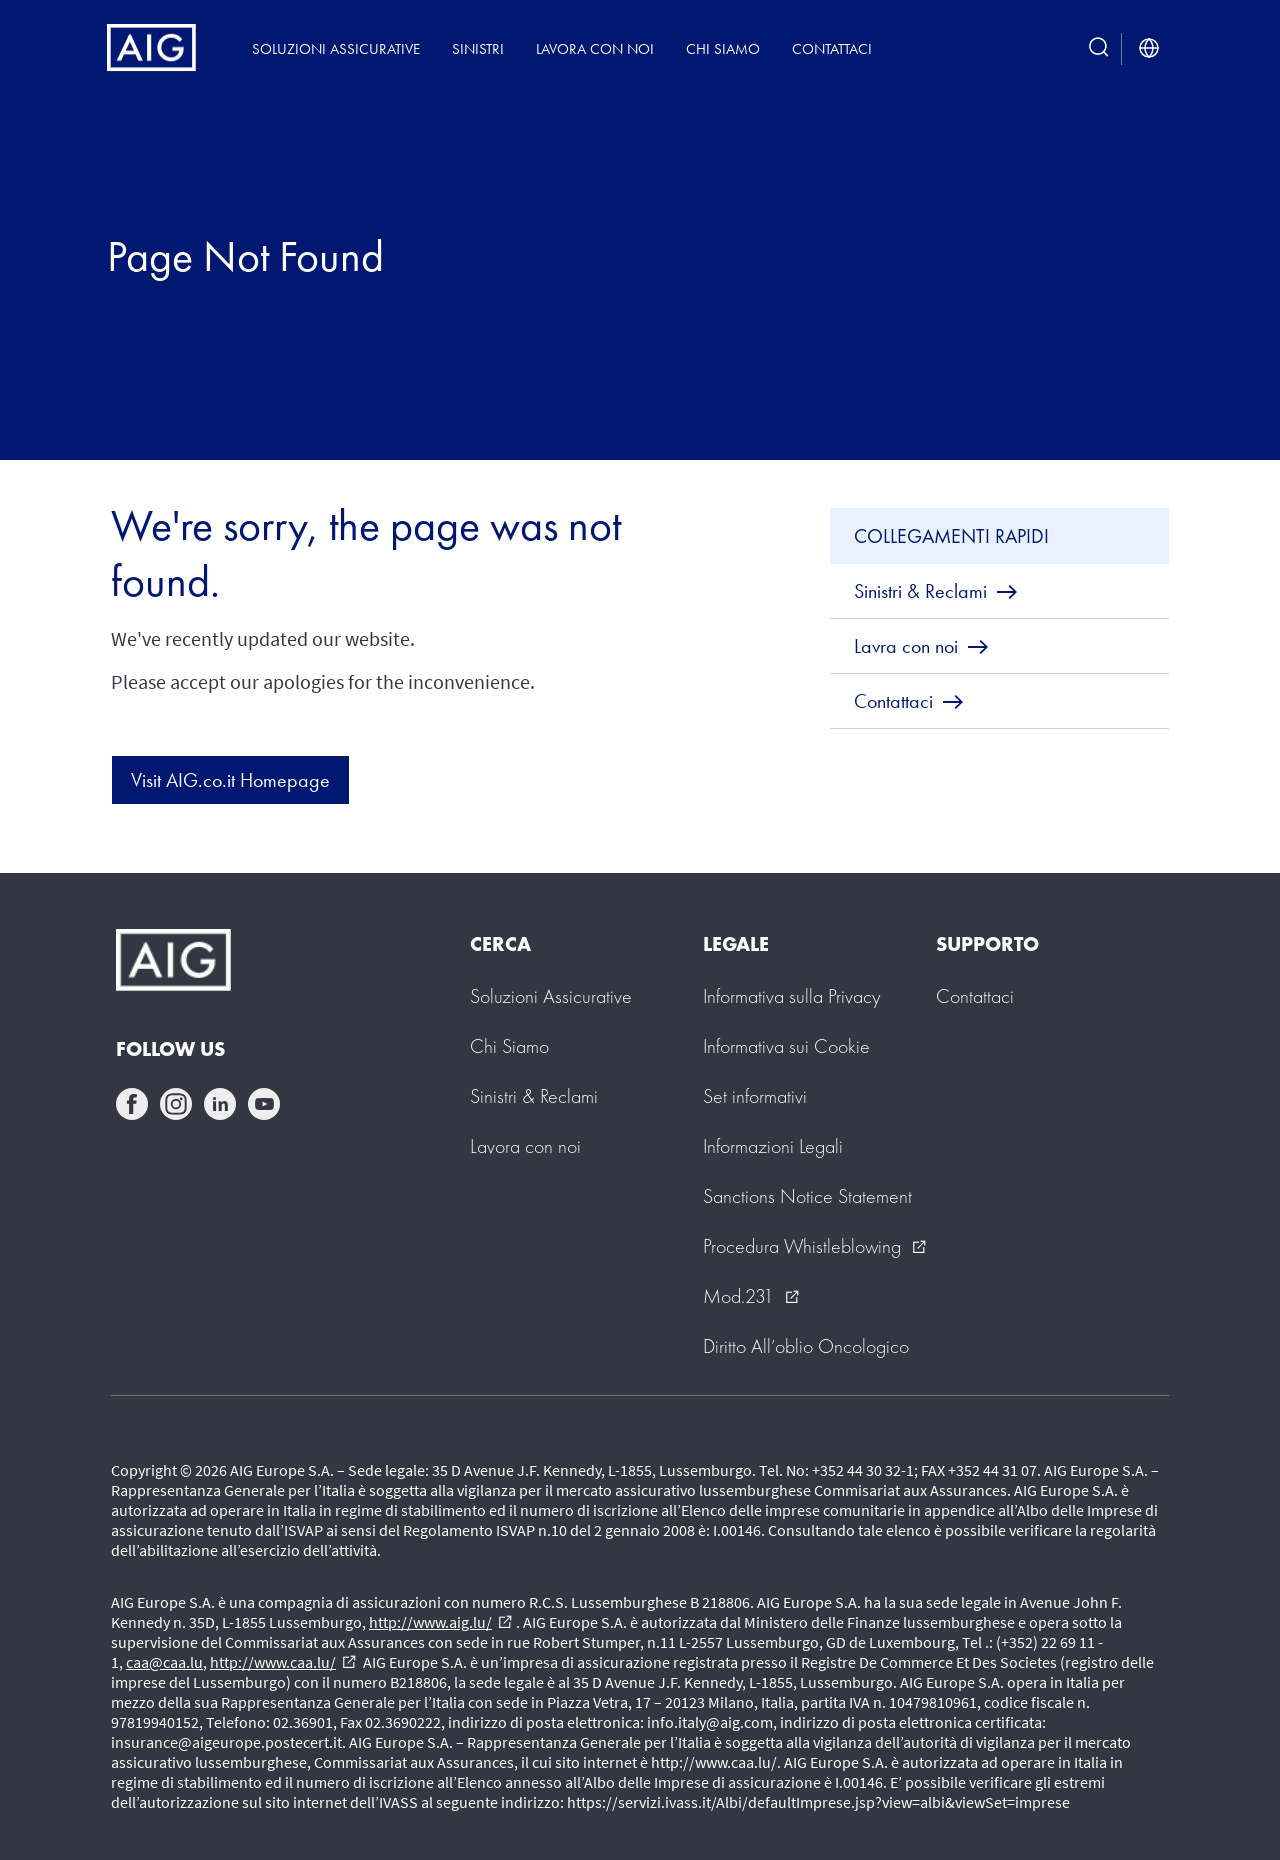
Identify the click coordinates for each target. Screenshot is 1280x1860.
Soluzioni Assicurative (336, 48)
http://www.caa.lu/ (283, 1662)
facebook (132, 1104)
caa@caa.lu (164, 1662)
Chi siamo (723, 48)
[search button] (1099, 48)
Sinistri (478, 48)
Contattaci (832, 48)
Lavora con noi (595, 48)
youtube (264, 1104)
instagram (176, 1104)
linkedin (220, 1104)
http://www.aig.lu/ (440, 1622)
